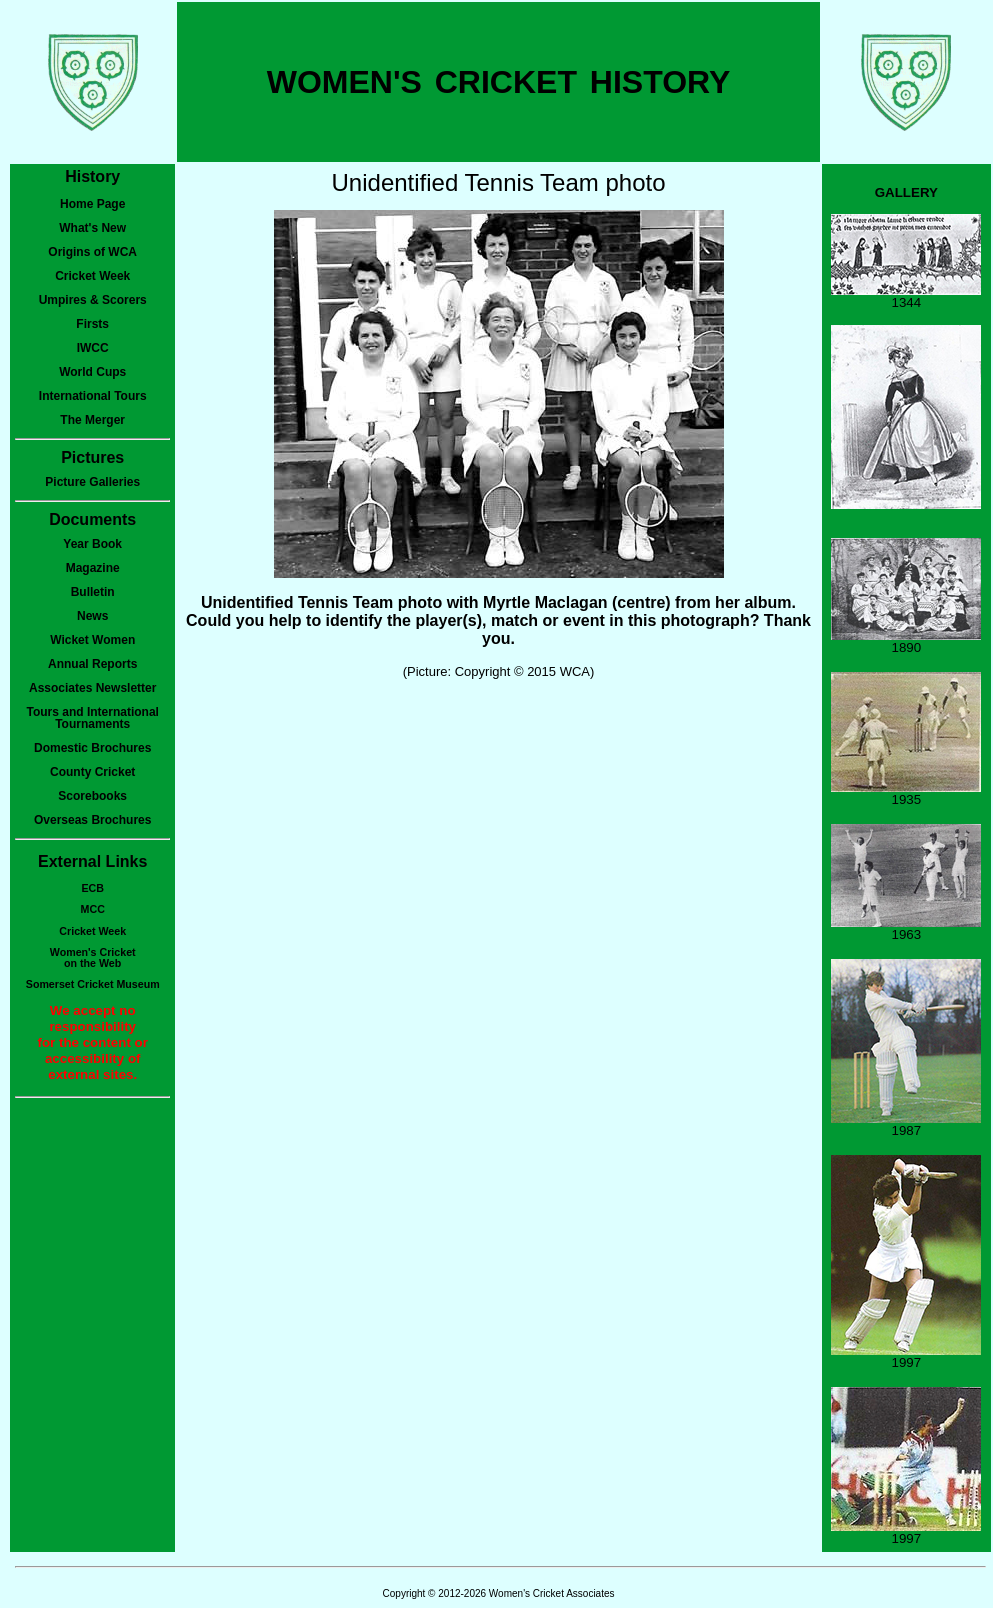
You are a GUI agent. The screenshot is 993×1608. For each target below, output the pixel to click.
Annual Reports (92, 664)
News (92, 616)
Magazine (93, 568)
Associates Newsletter (92, 688)
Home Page (92, 204)
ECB (92, 888)
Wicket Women (92, 640)
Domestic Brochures (92, 748)
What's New (92, 228)
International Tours (93, 396)
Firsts (92, 324)
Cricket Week (92, 276)
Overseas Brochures (92, 820)
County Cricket (92, 772)
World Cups (92, 372)
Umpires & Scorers (93, 300)
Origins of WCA (92, 252)
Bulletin (93, 592)
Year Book (92, 544)
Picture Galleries (92, 482)
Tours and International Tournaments (92, 718)
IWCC (93, 348)
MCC (93, 909)
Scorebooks (92, 796)
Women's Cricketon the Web (93, 957)
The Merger (92, 420)
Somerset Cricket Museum (93, 984)
